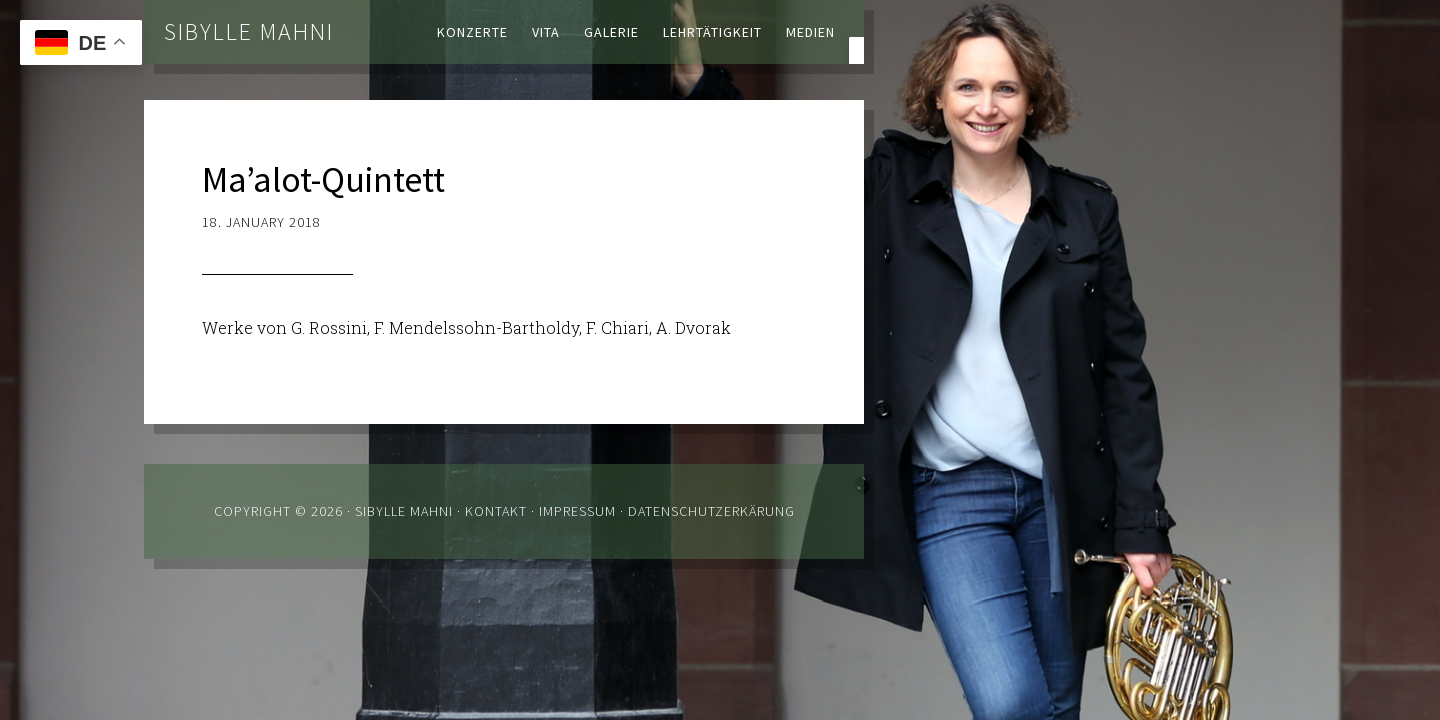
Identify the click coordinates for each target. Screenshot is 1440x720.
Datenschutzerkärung (711, 511)
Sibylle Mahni (249, 31)
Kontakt (496, 511)
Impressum (577, 511)
